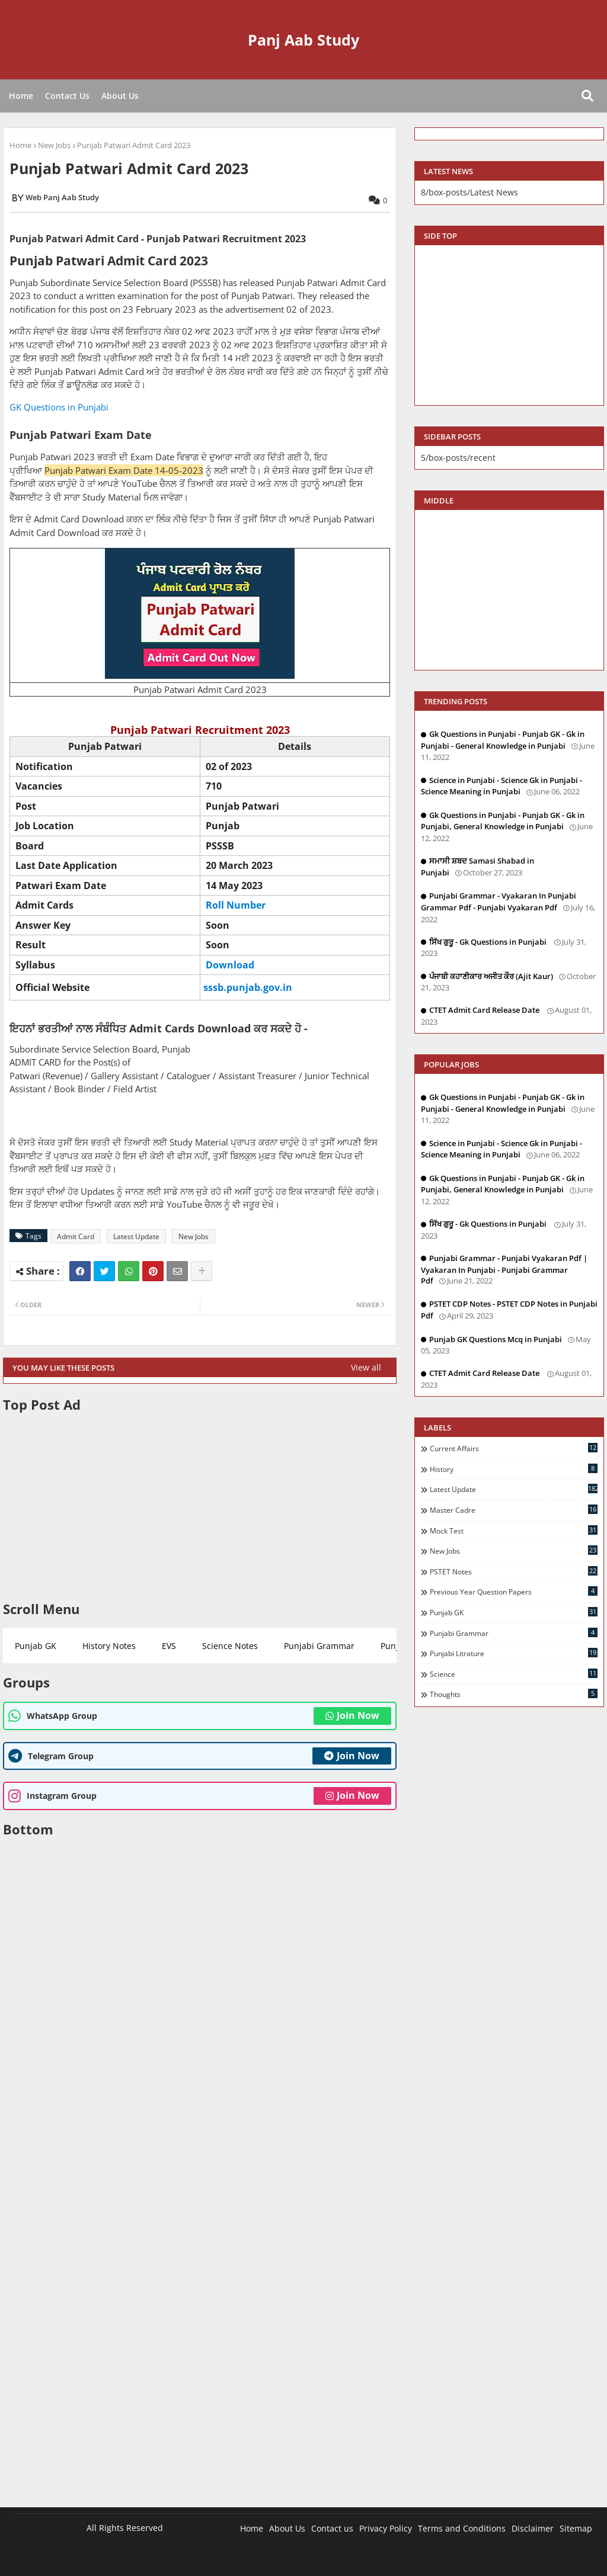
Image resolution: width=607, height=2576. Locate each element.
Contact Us (67, 95)
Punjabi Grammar (319, 1645)
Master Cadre (514, 1509)
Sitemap (576, 2528)
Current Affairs (514, 1448)
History (514, 1469)
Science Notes (230, 1645)
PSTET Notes (514, 1571)
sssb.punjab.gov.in (247, 987)
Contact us (332, 2528)
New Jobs (54, 145)
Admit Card (75, 1236)
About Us (120, 95)
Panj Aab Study (303, 40)
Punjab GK (35, 1645)
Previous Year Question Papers (514, 1591)
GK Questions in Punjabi (60, 407)
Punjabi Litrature (514, 1653)
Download (230, 964)
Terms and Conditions (462, 2528)
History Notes (109, 1645)
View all (366, 1367)
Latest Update (136, 1236)
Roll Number (236, 905)
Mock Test (514, 1530)
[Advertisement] (200, 1507)
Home (21, 95)
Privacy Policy (385, 2528)
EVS (169, 1645)
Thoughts (514, 1694)
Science (514, 1674)
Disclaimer (533, 2528)
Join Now (352, 1715)
